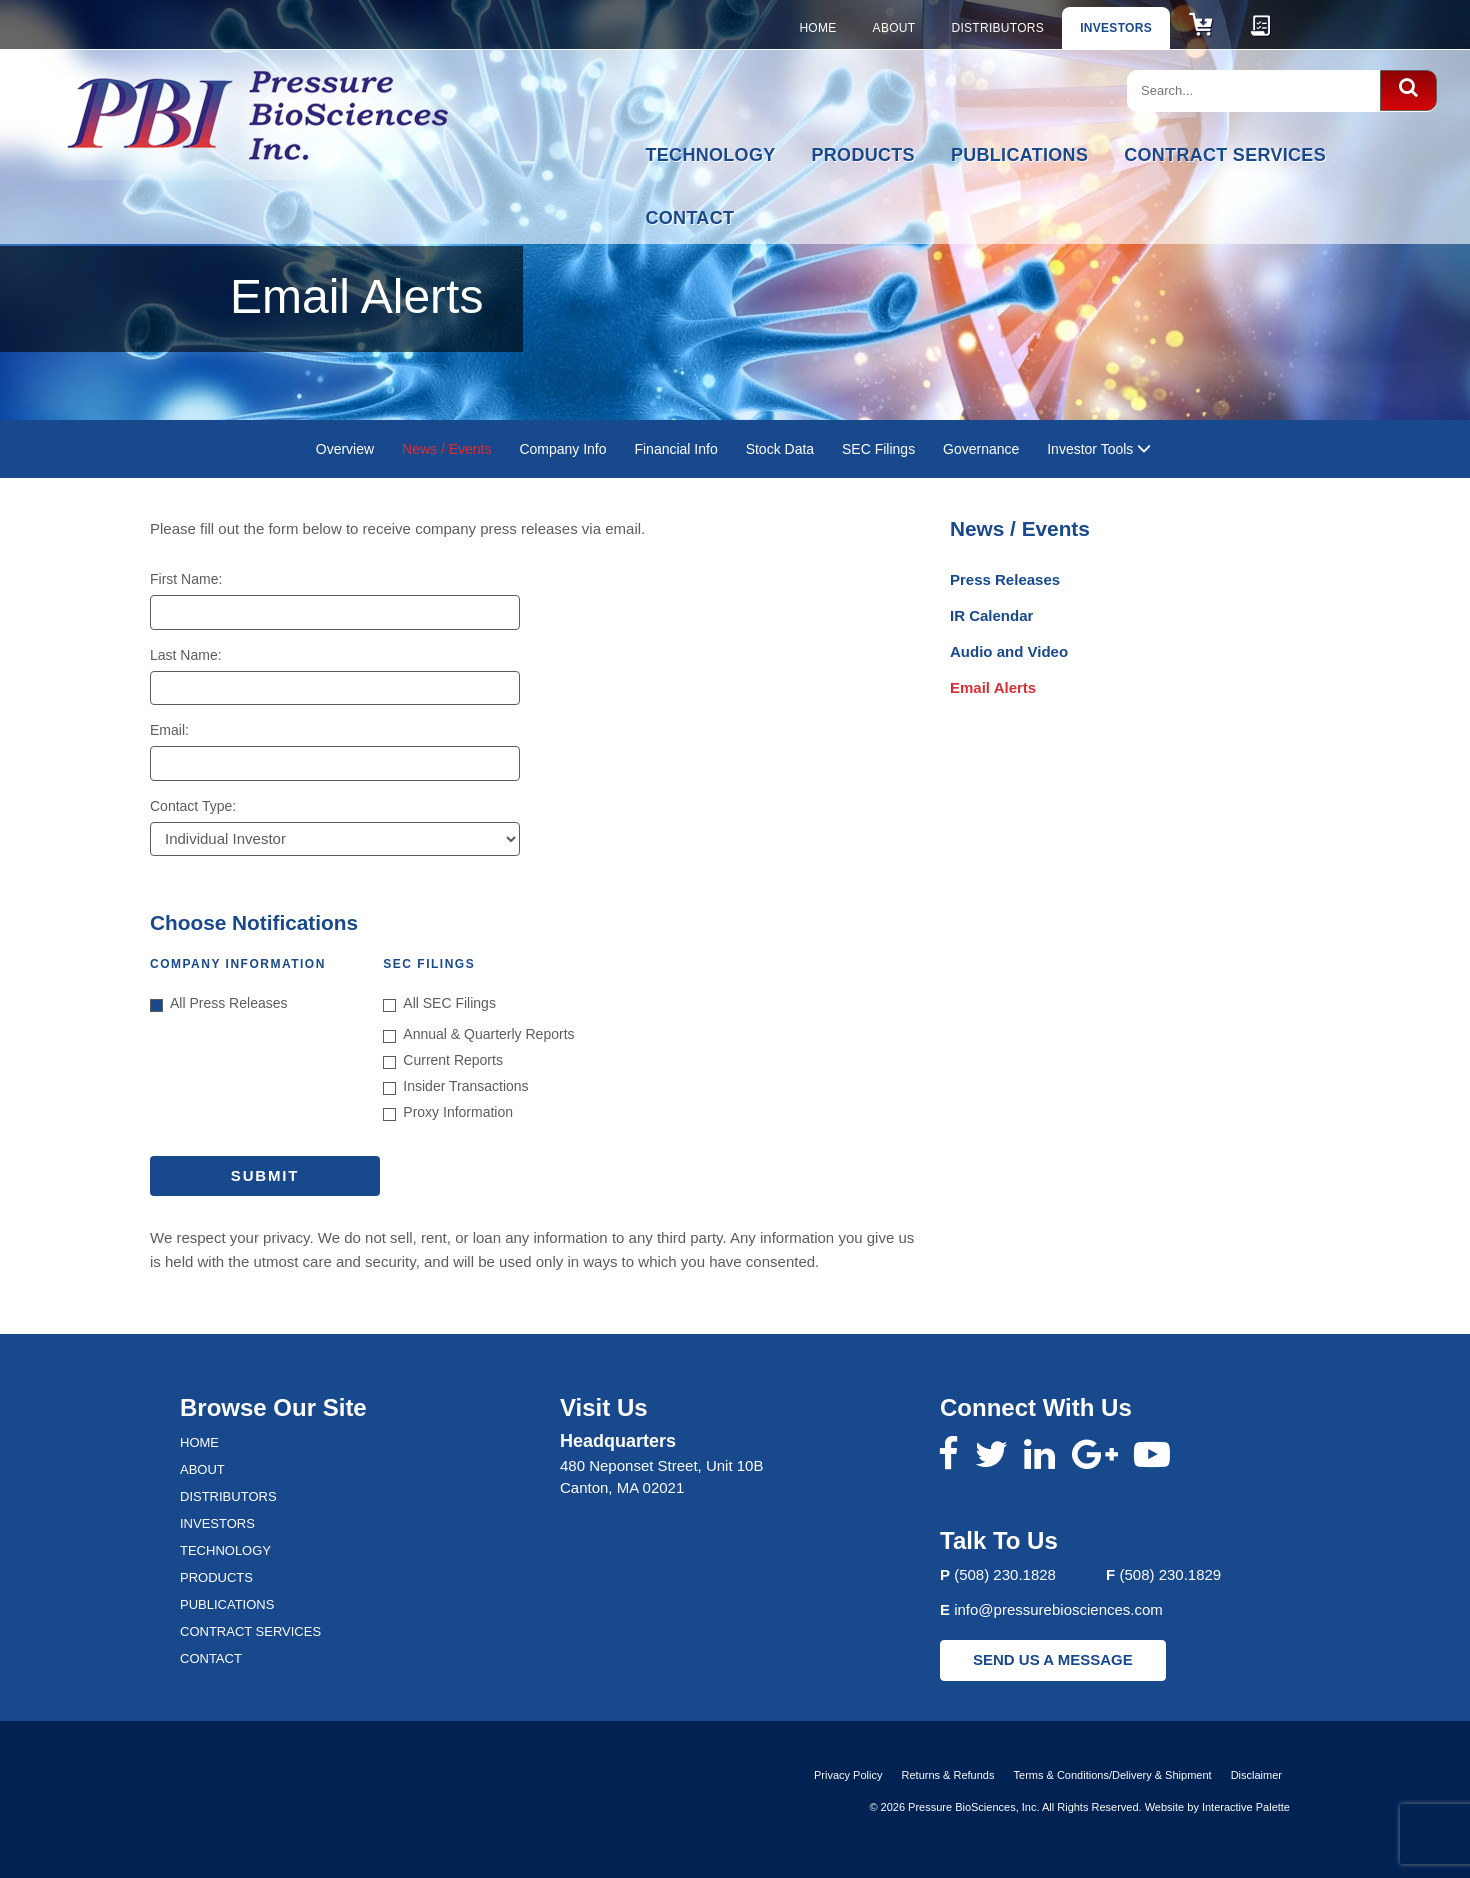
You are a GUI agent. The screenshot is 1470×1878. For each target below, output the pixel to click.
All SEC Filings (439, 1003)
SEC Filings (878, 449)
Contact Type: (193, 806)
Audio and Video (1009, 651)
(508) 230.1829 (1170, 1574)
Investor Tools (1099, 449)
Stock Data (780, 449)
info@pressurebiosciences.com (1058, 1609)
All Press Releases (219, 1003)
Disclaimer (1256, 1775)
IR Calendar (991, 615)
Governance (981, 449)
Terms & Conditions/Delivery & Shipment (1113, 1775)
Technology (711, 155)
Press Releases (1005, 579)
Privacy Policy (848, 1775)
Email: (169, 730)
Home (817, 28)
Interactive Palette (1246, 1807)
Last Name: (186, 655)
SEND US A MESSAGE (1053, 1659)
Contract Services (1225, 155)
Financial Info (675, 449)
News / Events (446, 449)
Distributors (997, 28)
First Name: (186, 579)
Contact (690, 218)
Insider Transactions (455, 1086)
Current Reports (443, 1060)
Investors (1116, 28)
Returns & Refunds (948, 1775)
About (894, 28)
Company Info (562, 449)
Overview (345, 449)
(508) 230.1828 (1005, 1574)
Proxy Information (448, 1112)
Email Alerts (993, 687)
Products (863, 155)
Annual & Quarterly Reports (478, 1034)
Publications (1019, 155)
